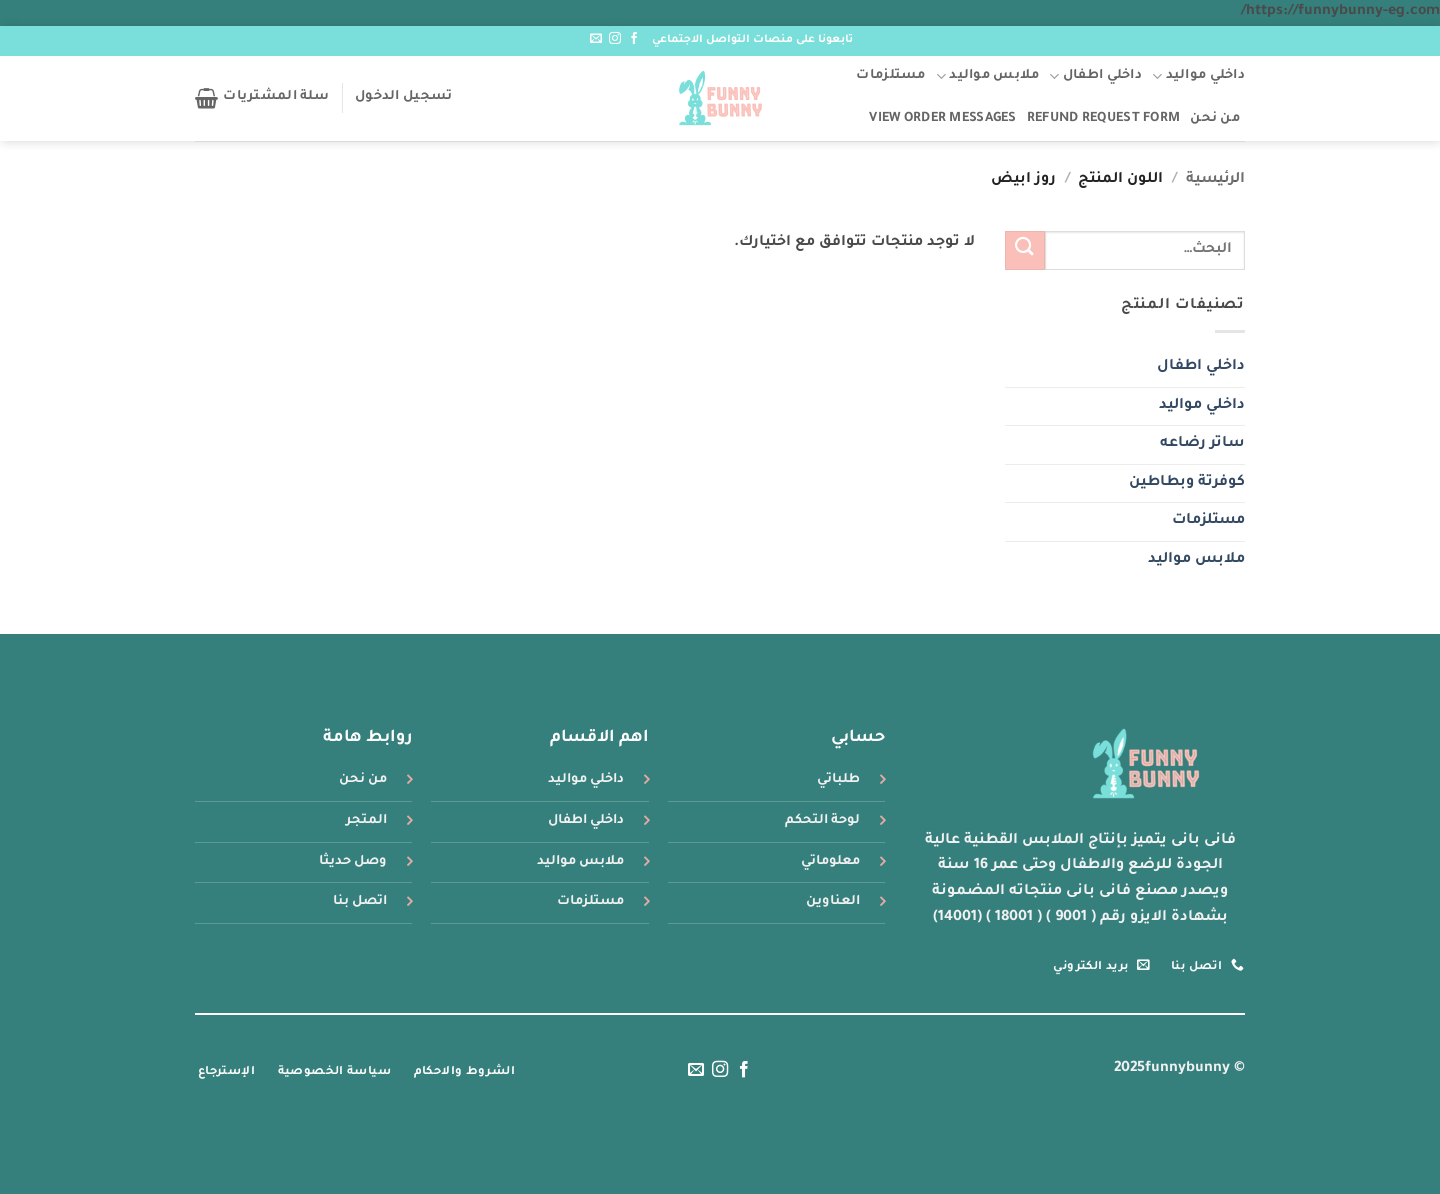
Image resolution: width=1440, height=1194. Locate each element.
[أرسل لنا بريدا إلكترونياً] (596, 39)
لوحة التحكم (822, 821)
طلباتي (838, 780)
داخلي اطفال (1095, 76)
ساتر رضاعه (1202, 444)
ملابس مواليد (988, 76)
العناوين (833, 902)
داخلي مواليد (1198, 76)
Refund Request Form (1103, 119)
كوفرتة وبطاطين (1187, 483)
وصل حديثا (353, 862)
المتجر (366, 821)
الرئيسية (1215, 180)
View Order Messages (942, 119)
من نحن (1215, 119)
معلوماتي (830, 862)
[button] (403, 97)
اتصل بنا (360, 902)
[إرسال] (1025, 250)
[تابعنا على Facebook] (634, 39)
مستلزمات (890, 76)
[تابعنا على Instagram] (615, 39)
